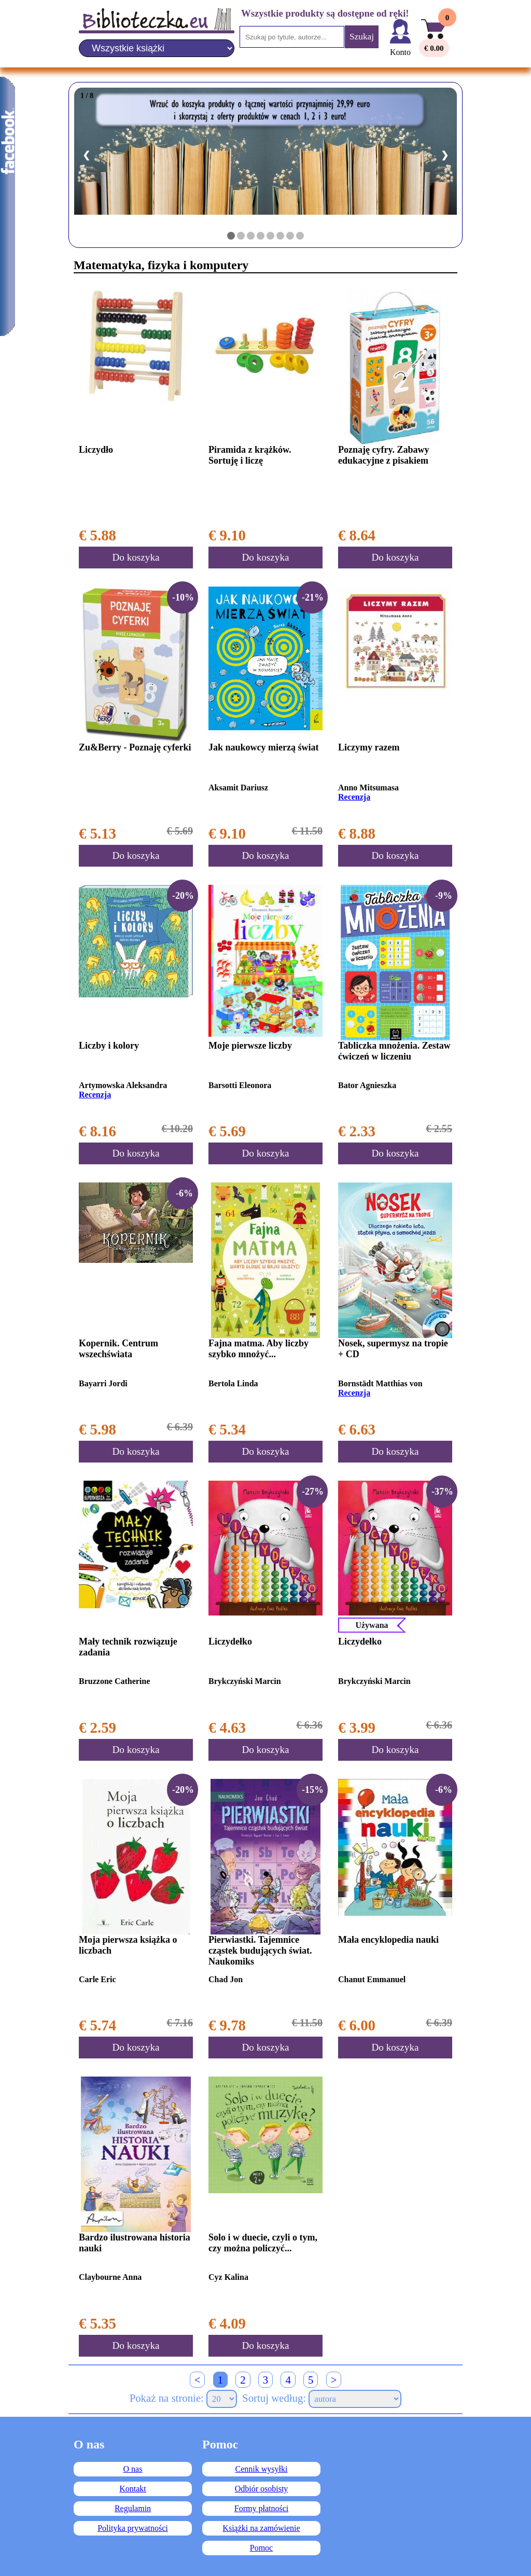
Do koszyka (135, 557)
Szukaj (362, 36)
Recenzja (354, 796)
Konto (400, 52)
